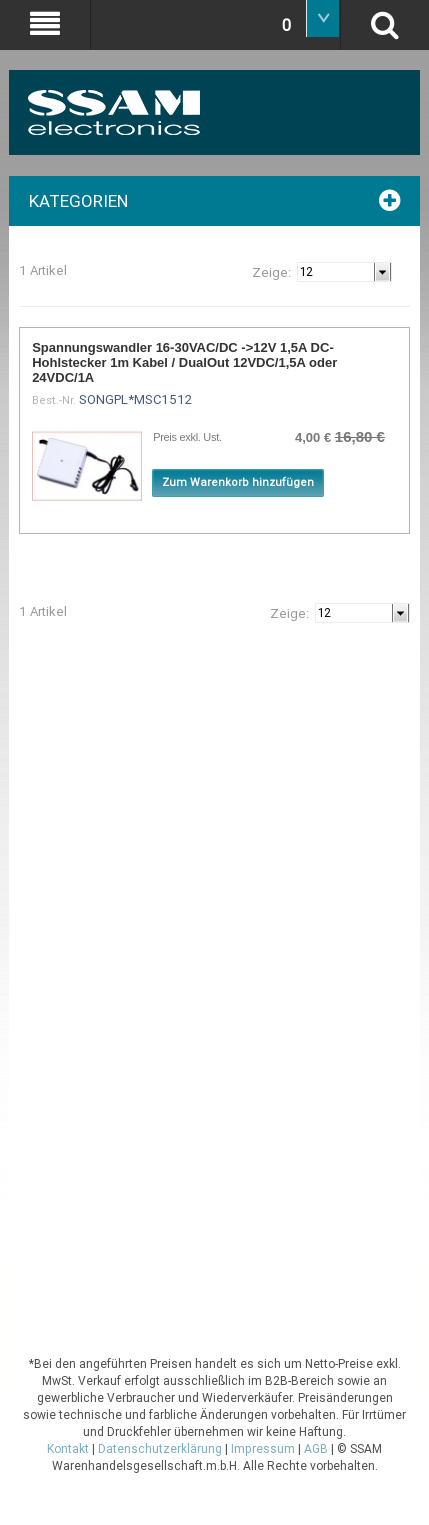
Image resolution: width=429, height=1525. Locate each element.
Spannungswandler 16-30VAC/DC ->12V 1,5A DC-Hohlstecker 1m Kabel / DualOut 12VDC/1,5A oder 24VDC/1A (184, 362)
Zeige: (271, 272)
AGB (316, 1449)
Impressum (263, 1449)
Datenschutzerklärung (160, 1449)
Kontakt (68, 1449)
